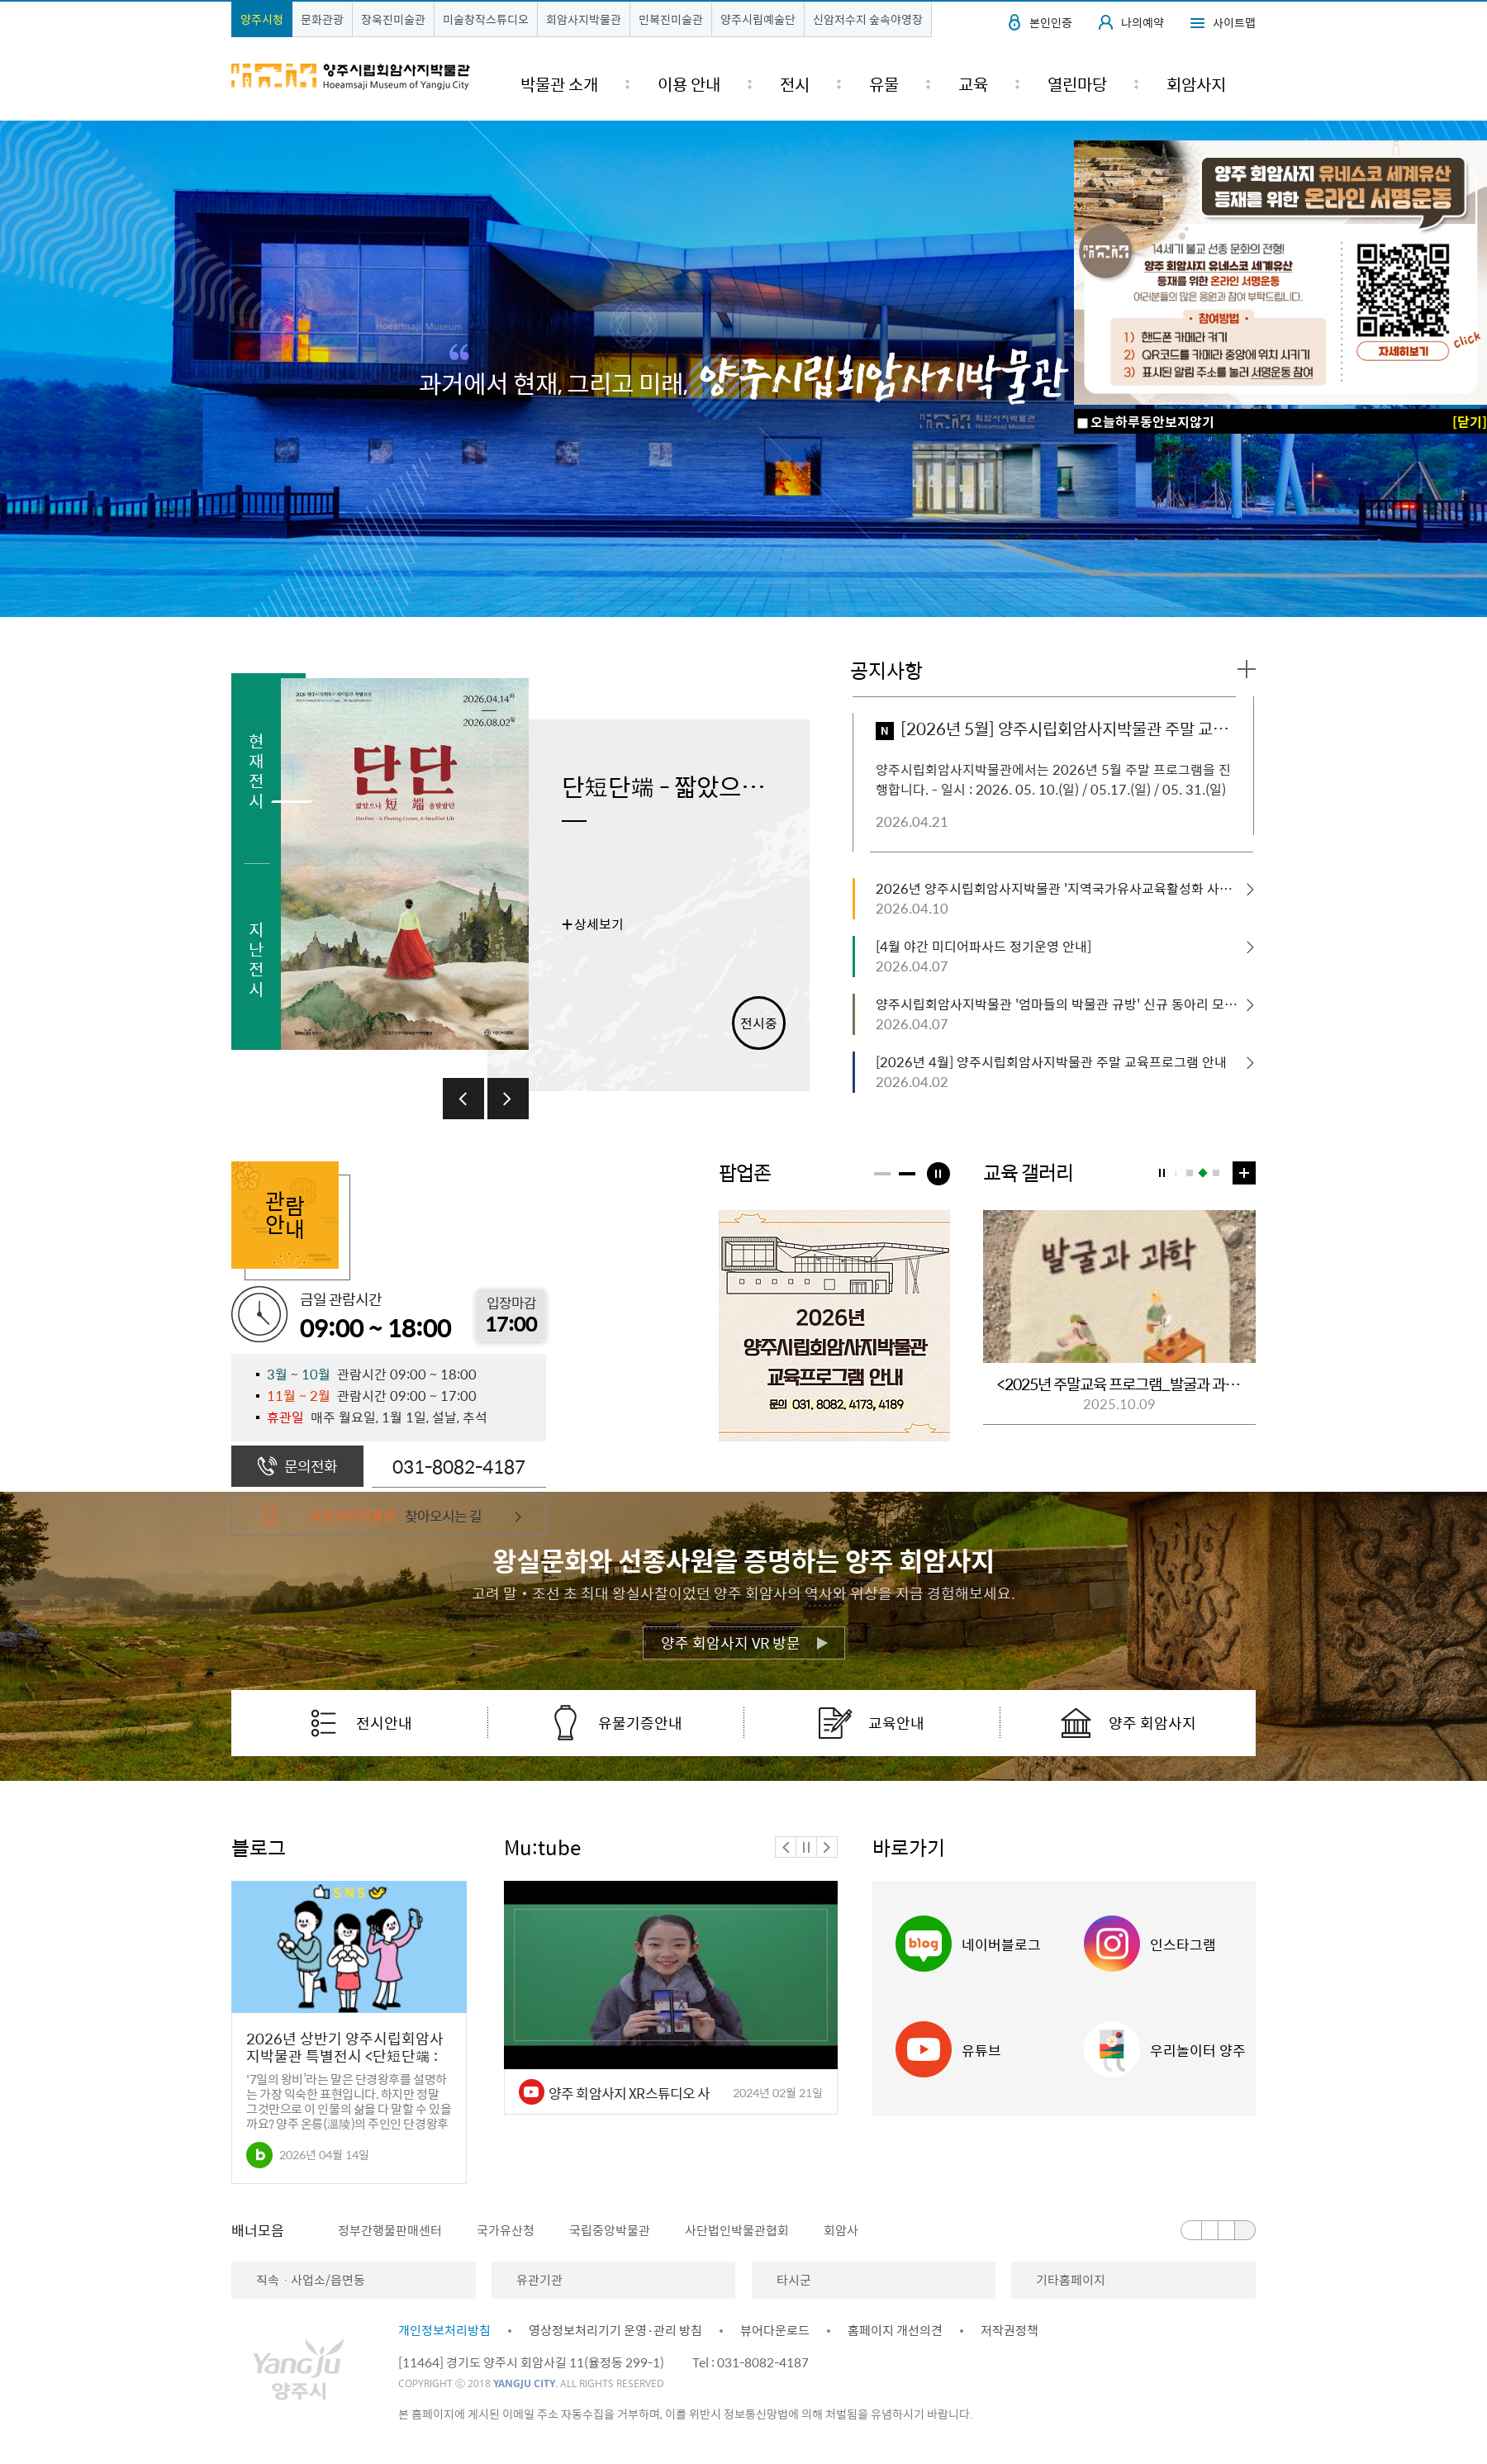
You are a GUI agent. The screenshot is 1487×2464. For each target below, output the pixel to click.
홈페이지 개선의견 (895, 2330)
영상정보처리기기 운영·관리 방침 (615, 2330)
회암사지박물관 (583, 19)
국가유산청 (505, 2230)
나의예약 (1142, 22)
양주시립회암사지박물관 (351, 76)
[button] (882, 1174)
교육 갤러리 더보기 (1243, 1171)
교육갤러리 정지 (1162, 1173)
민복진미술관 (671, 19)
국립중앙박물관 (609, 2230)
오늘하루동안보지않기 (1152, 421)
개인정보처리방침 (444, 2330)
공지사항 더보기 (1247, 670)
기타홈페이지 (1070, 2280)
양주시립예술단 (758, 19)
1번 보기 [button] (1189, 1173)
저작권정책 (1009, 2330)
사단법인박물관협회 (737, 2230)
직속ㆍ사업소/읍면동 (310, 2280)
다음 (508, 1098)
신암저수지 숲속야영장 (868, 19)
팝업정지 (938, 1173)
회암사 (841, 2230)
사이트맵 (1234, 22)
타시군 (794, 2280)
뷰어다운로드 (775, 2330)
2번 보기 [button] (1203, 1173)
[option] (545, 881)
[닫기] (1469, 421)
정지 (806, 1847)
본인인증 (1050, 22)
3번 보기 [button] (1216, 1173)
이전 (463, 1098)
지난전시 (256, 958)
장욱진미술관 (393, 19)
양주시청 (261, 19)
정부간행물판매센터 (390, 2230)
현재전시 (256, 770)
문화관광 (322, 19)
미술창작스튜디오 (486, 19)
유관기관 (539, 2280)
